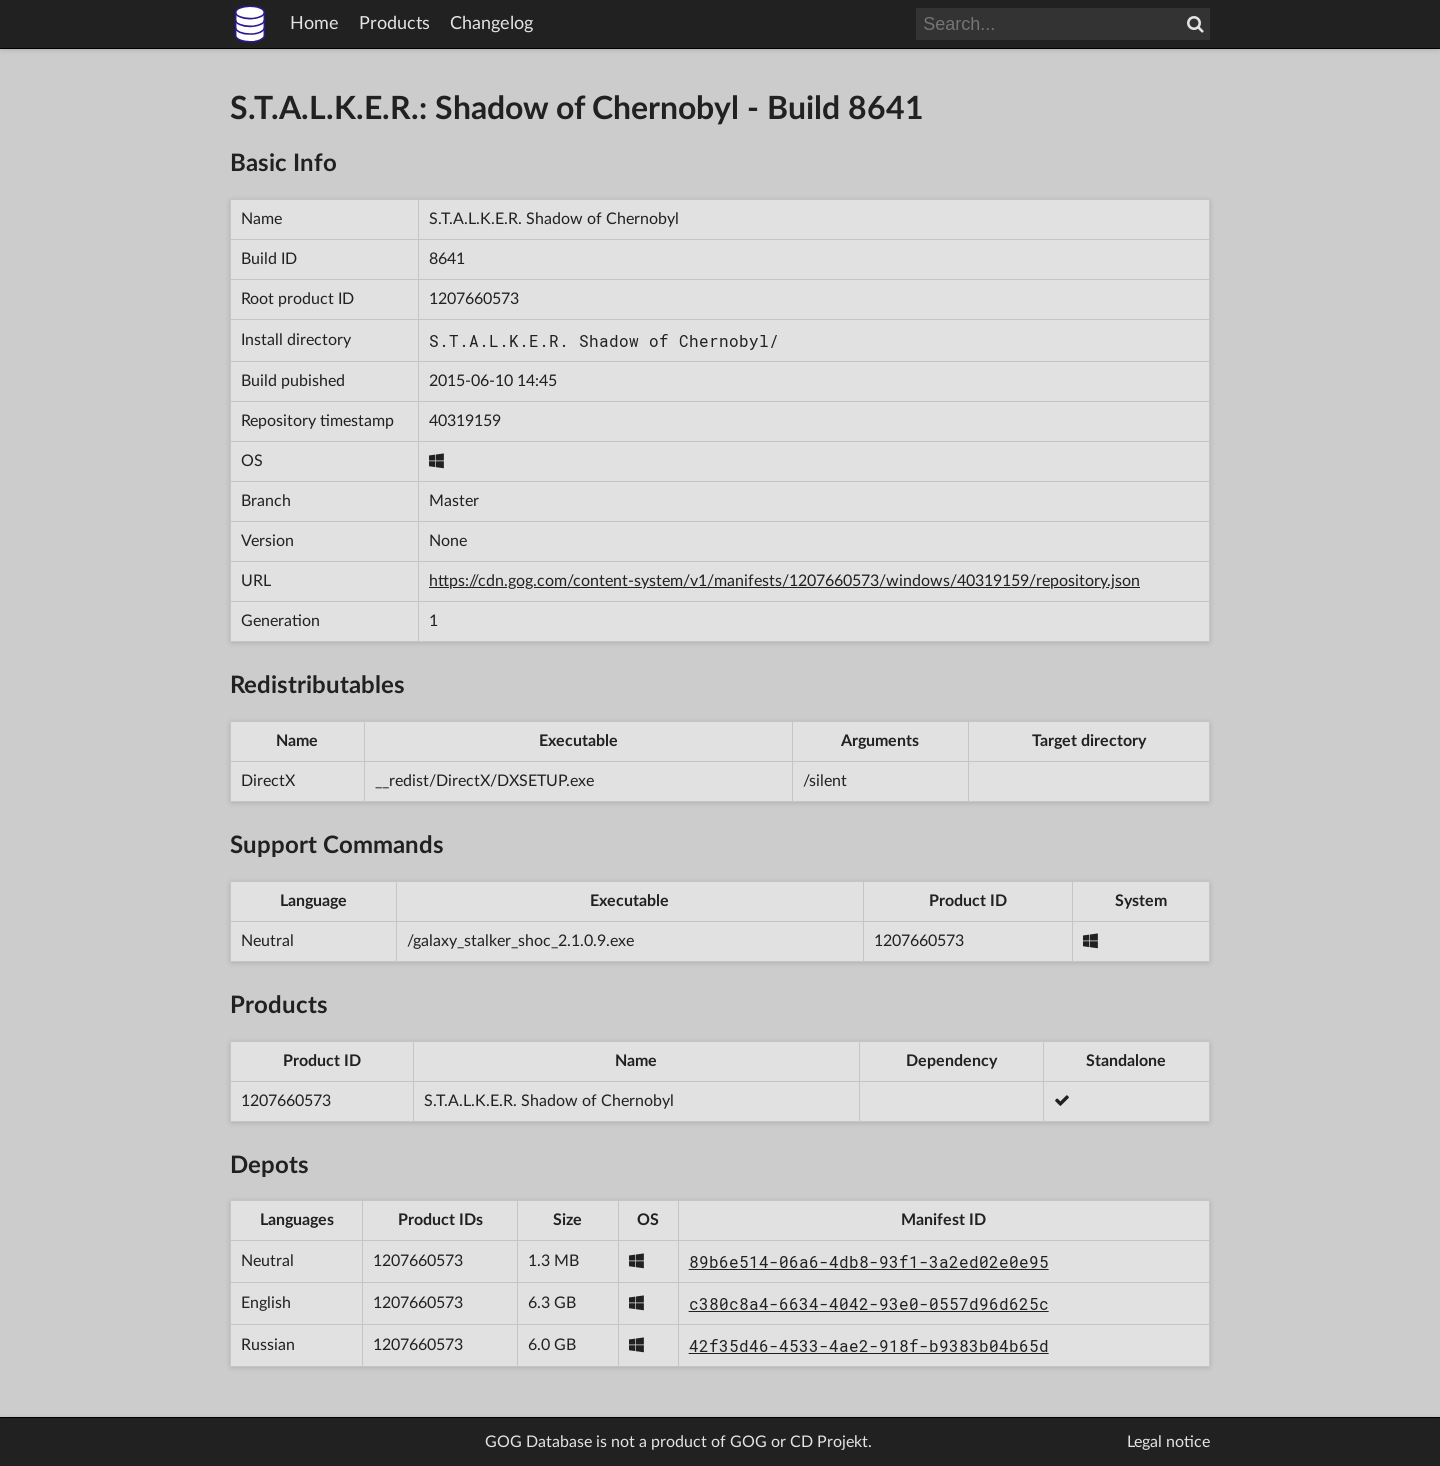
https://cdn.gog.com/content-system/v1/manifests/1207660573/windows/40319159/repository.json (784, 581)
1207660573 (474, 299)
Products (394, 24)
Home (314, 24)
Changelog (491, 24)
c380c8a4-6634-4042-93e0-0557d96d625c (869, 1303)
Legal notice (1168, 1442)
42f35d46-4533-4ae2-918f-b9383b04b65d (869, 1345)
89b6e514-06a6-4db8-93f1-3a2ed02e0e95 (869, 1261)
